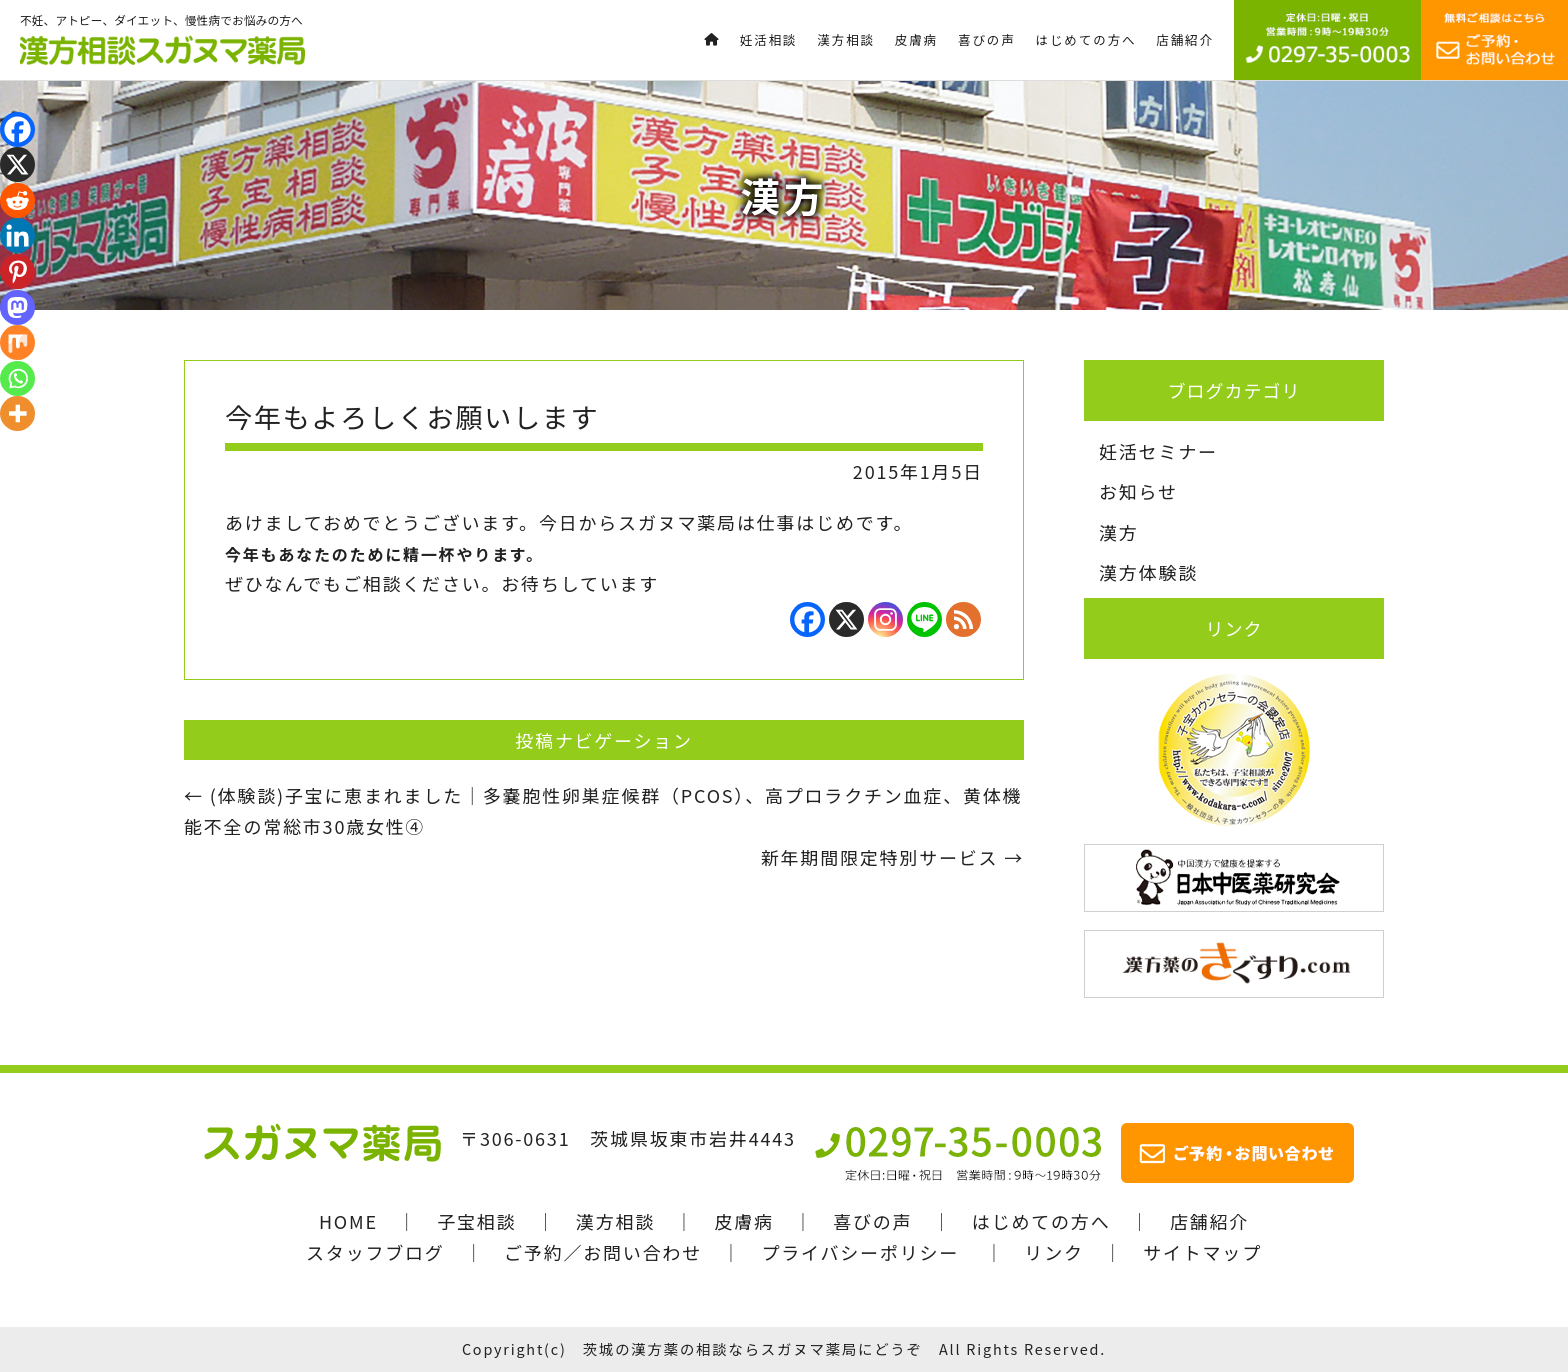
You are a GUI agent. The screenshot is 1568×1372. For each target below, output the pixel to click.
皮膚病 (743, 1221)
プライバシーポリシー (860, 1252)
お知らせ (1138, 491)
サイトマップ (1202, 1252)
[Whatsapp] (17, 378)
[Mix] (17, 342)
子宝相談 (476, 1221)
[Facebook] (807, 619)
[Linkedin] (17, 235)
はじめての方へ (1041, 1221)
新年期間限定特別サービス (892, 857)
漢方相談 (615, 1221)
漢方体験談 (1148, 572)
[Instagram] (885, 619)
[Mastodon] (17, 307)
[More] (17, 413)
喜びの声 (872, 1221)
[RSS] (963, 619)
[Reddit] (17, 200)
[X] (846, 619)
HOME (348, 1221)
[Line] (924, 619)
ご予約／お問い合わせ (603, 1252)
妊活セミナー (1158, 451)
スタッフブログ (375, 1252)
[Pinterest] (17, 271)
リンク (1053, 1252)
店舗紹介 (1209, 1221)
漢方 (1119, 532)
